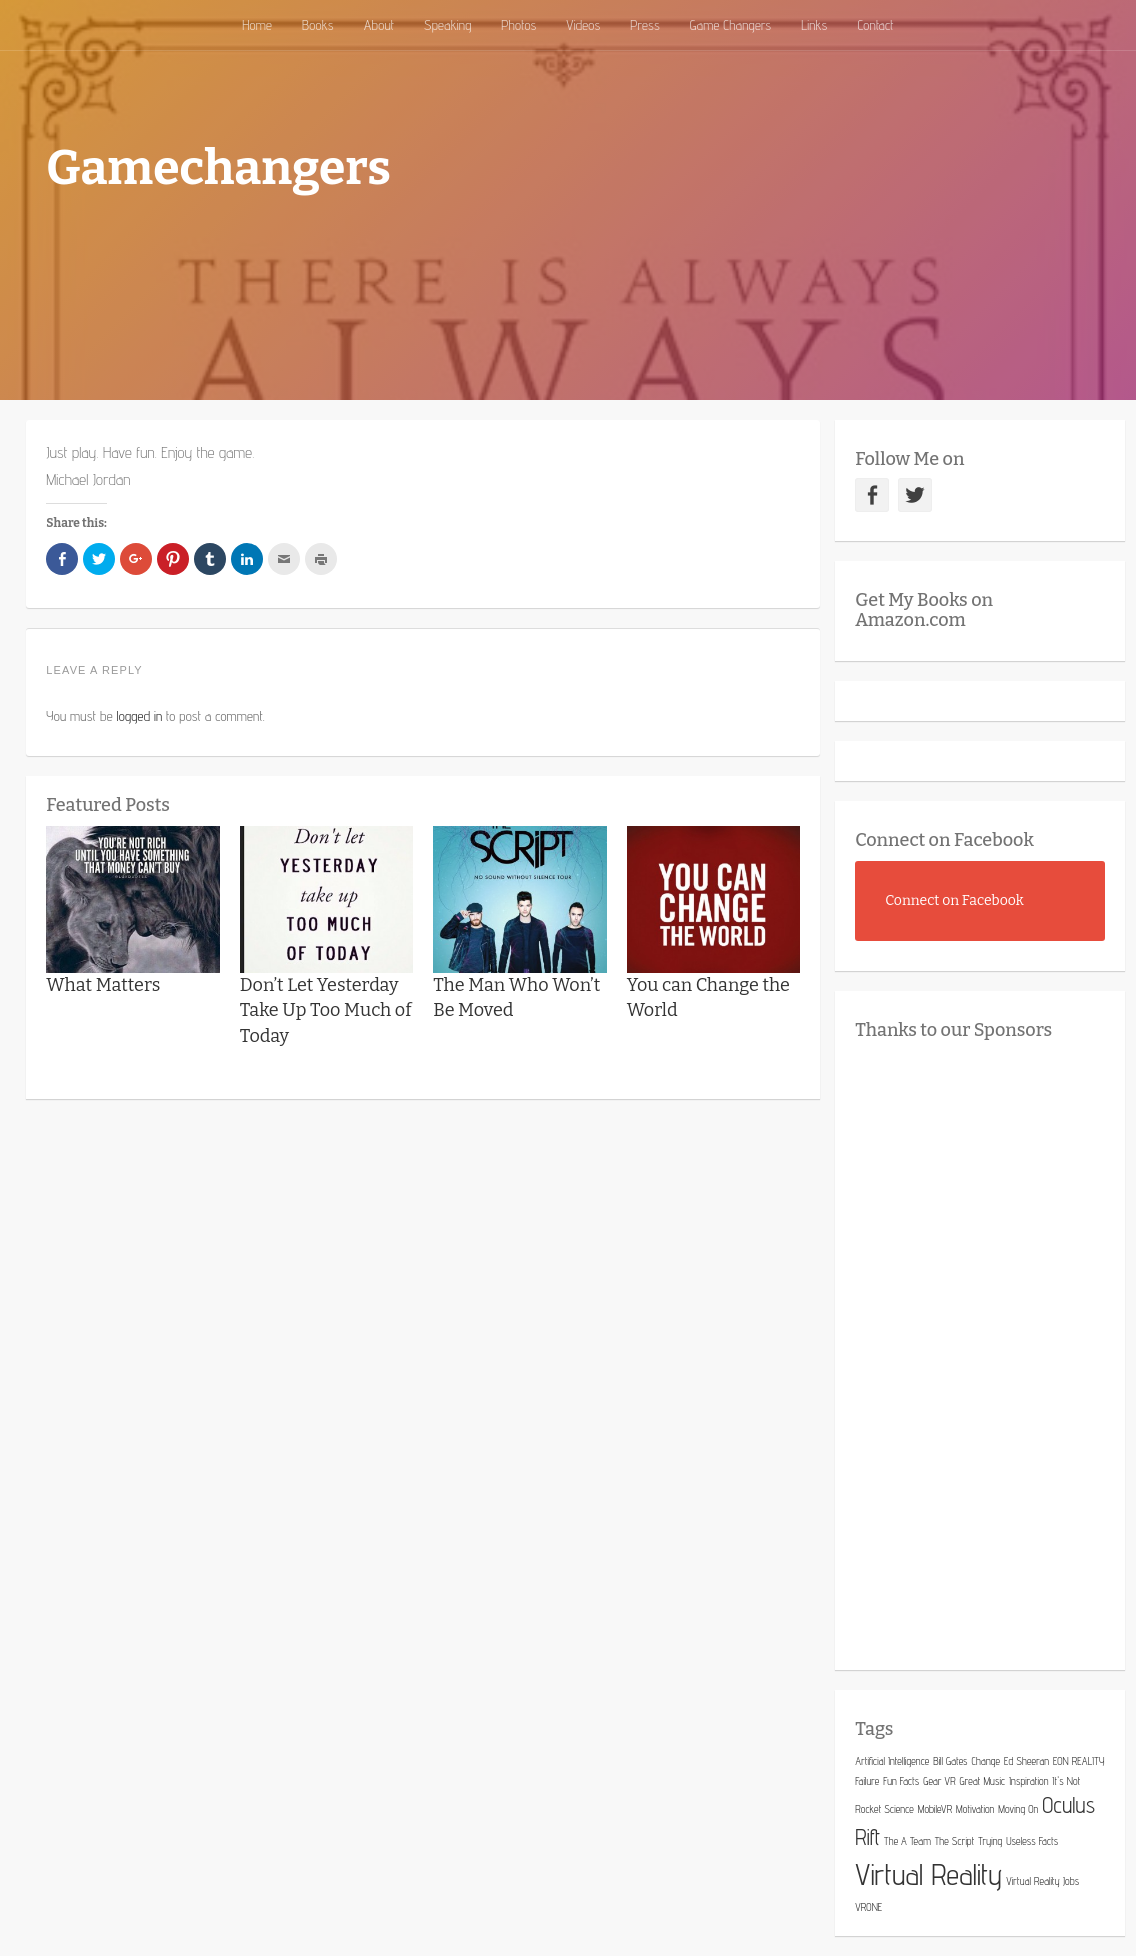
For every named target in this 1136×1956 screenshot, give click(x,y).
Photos (518, 25)
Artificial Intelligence (892, 1761)
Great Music (983, 1781)
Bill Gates (950, 1761)
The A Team (907, 1841)
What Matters (103, 985)
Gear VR (939, 1781)
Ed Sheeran (1026, 1761)
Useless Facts (1032, 1841)
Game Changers (730, 25)
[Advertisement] (995, 1350)
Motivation (975, 1809)
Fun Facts (901, 1781)
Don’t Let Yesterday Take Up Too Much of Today (326, 1010)
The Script (955, 1841)
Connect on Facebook (944, 840)
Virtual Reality (928, 1874)
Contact (875, 25)
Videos (583, 25)
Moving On (1018, 1809)
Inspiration (1028, 1781)
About (379, 25)
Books (318, 25)
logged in (140, 716)
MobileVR (935, 1809)
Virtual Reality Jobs (1042, 1881)
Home (257, 25)
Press (645, 25)
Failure (867, 1781)
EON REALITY (1078, 1761)
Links (814, 25)
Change (985, 1761)
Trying (990, 1841)
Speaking (447, 25)
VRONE (868, 1907)
